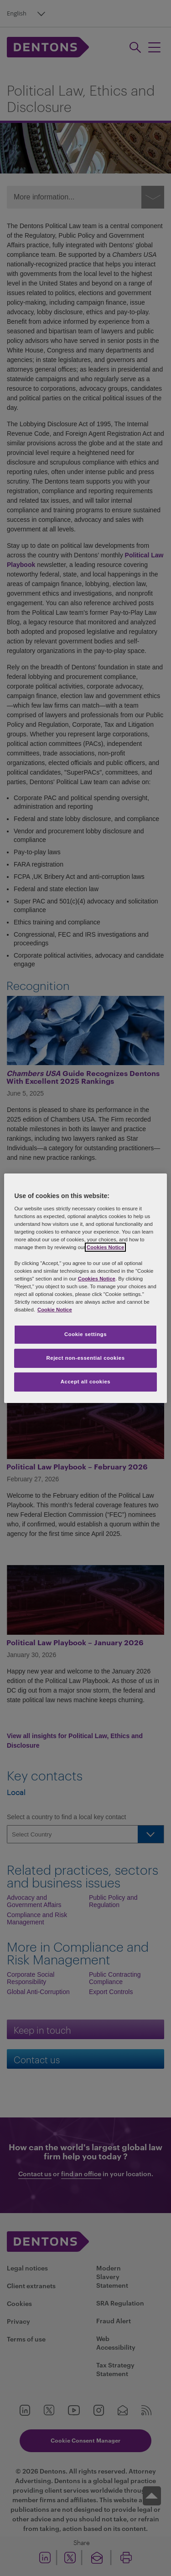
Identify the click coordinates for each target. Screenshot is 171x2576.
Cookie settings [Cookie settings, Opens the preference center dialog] (85, 1334)
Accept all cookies (86, 1381)
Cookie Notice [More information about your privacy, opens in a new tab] (54, 1309)
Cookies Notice (105, 1247)
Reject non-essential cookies (85, 1358)
